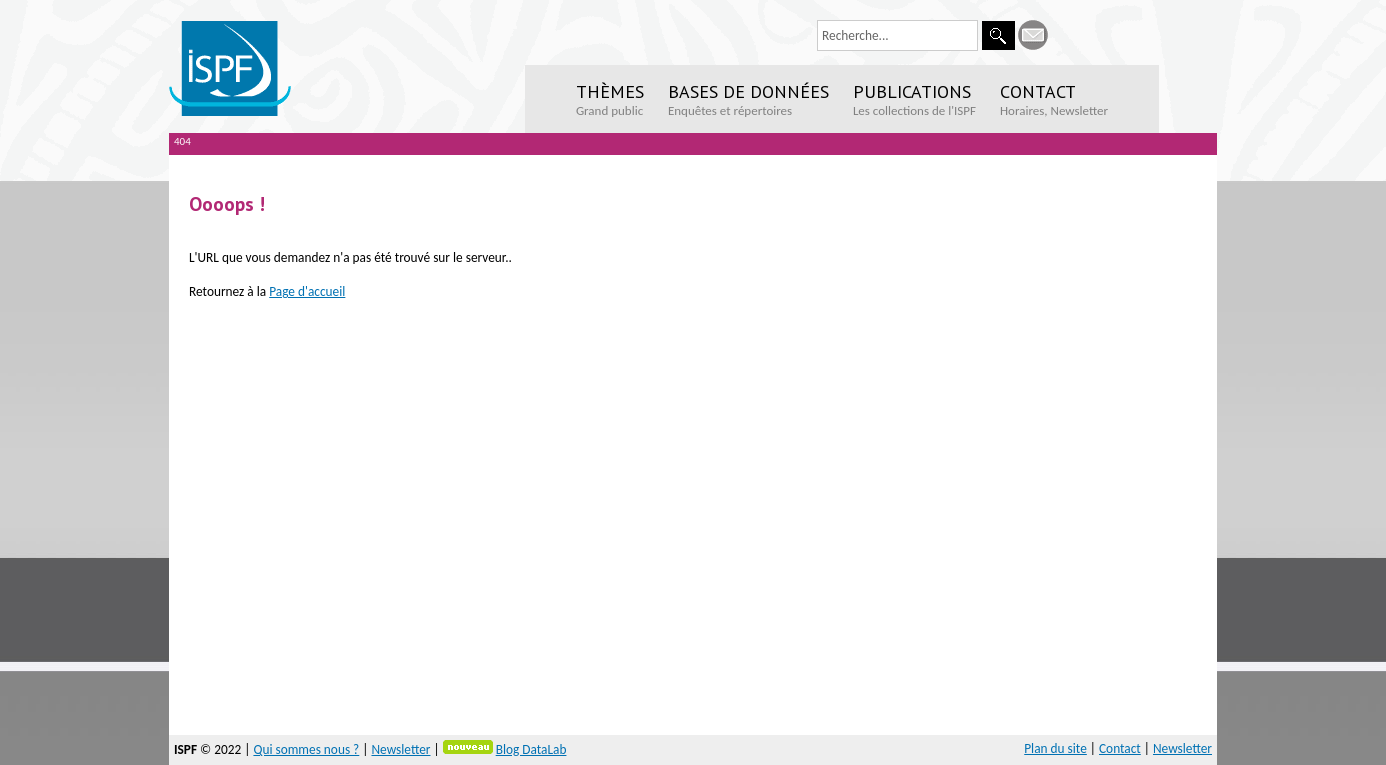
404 (182, 141)
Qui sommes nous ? (306, 749)
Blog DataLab (531, 749)
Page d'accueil (307, 291)
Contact (1120, 748)
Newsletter (400, 749)
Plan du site (1055, 748)
